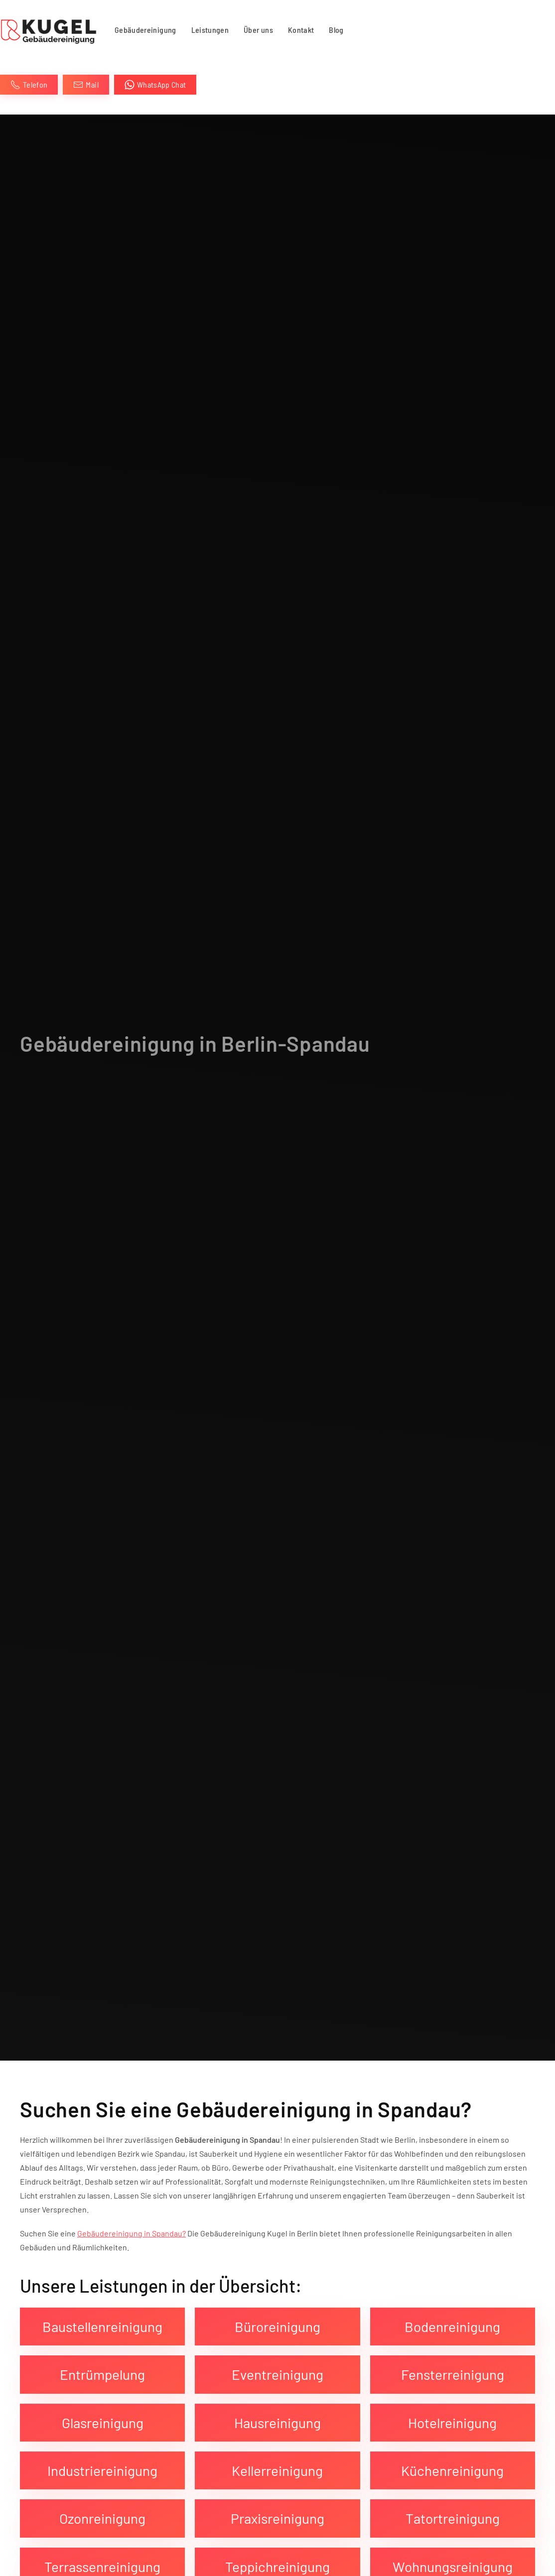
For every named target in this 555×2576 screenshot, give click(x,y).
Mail (85, 85)
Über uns (258, 29)
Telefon (28, 85)
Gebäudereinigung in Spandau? (131, 2233)
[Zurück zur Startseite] (50, 30)
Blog (336, 29)
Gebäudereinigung (145, 29)
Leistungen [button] (210, 29)
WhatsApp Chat (155, 85)
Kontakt (301, 29)
